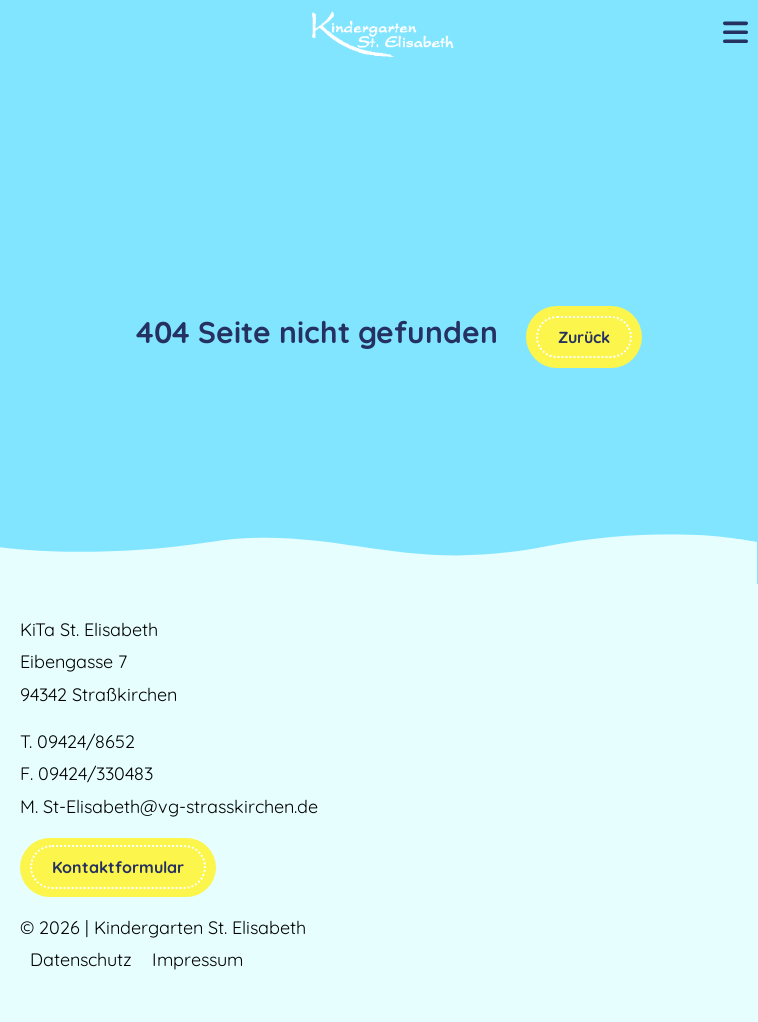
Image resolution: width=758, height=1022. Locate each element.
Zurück (584, 337)
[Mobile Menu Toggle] (735, 34)
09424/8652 (86, 741)
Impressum (197, 959)
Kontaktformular (118, 867)
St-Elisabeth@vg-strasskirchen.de (180, 806)
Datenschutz (81, 959)
